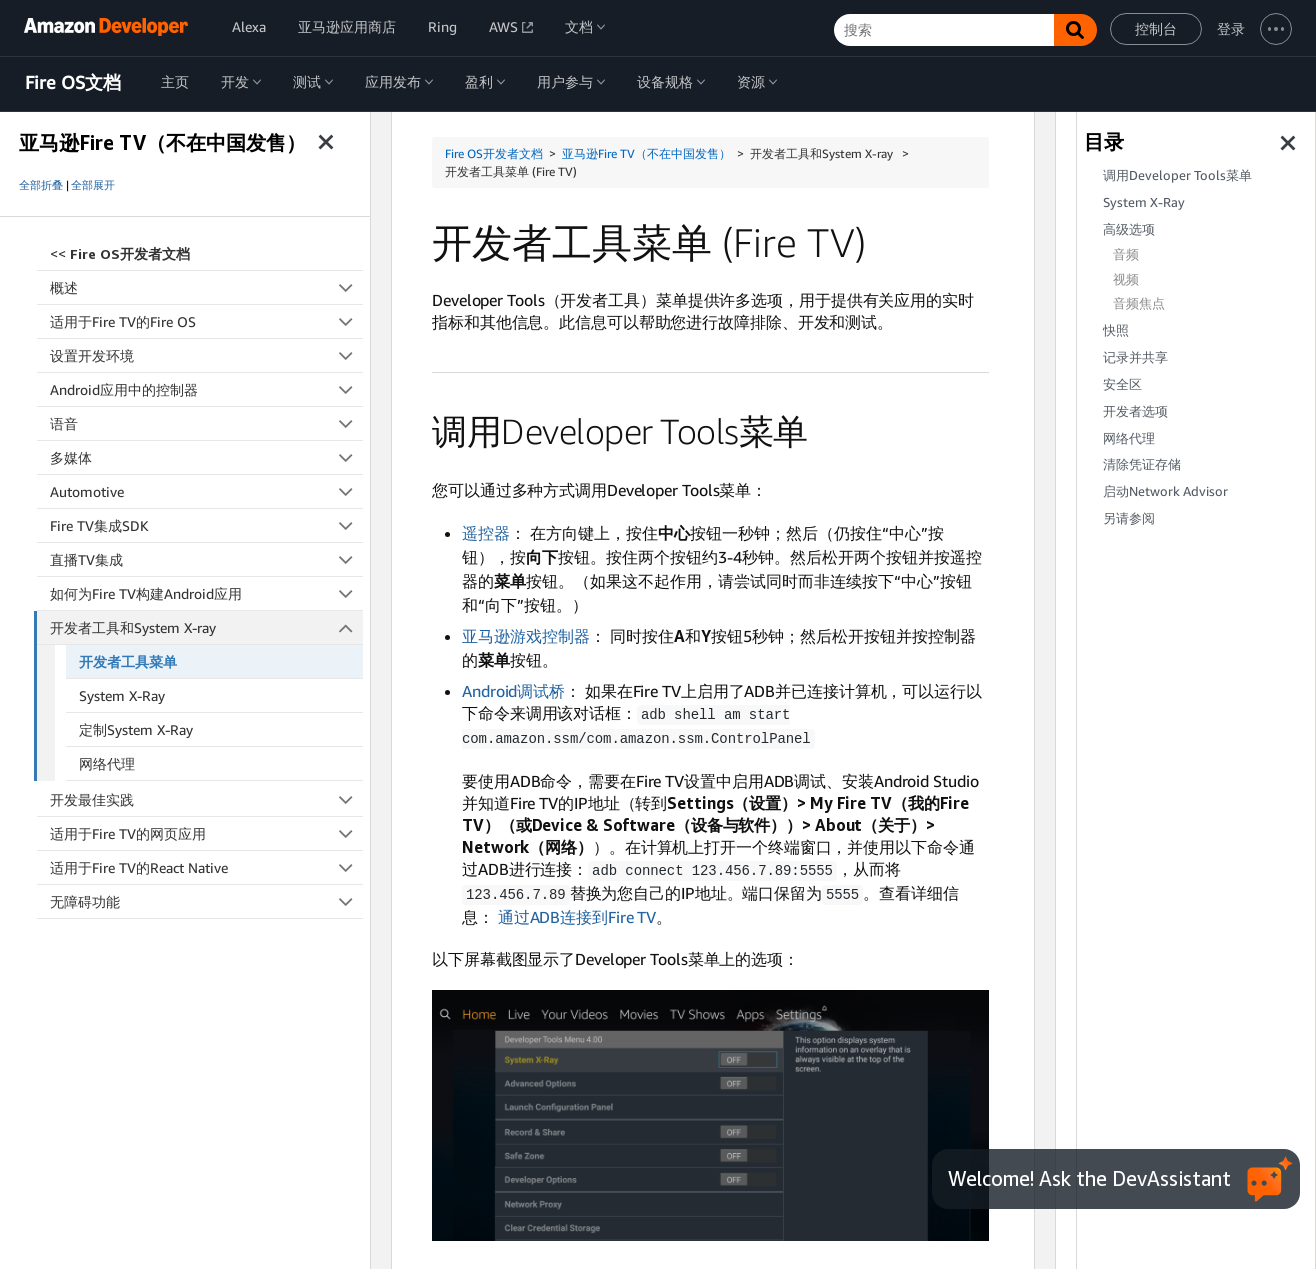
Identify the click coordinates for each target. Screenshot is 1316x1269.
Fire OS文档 (73, 83)
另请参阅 (1129, 518)
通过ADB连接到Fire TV (577, 913)
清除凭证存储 (1142, 464)
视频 (1126, 279)
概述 (206, 287)
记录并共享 (1135, 357)
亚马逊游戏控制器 (526, 636)
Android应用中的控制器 (206, 389)
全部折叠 (41, 185)
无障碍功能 (206, 901)
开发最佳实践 (206, 799)
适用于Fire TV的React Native (206, 867)
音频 (1126, 254)
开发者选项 (1135, 411)
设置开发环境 (206, 355)
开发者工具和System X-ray (207, 627)
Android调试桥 (513, 691)
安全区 (1122, 384)
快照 (1116, 330)
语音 (206, 423)
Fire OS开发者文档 (494, 153)
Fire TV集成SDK (206, 525)
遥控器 (486, 533)
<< (120, 253)
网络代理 (107, 763)
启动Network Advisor (1165, 491)
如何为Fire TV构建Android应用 (206, 593)
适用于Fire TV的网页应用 (206, 833)
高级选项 (1129, 229)
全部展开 (93, 185)
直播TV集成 (206, 559)
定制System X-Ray (136, 729)
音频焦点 (1139, 303)
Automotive (206, 491)
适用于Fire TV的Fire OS (206, 321)
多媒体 (206, 457)
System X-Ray (122, 695)
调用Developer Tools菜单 (1177, 175)
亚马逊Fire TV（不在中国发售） (646, 153)
